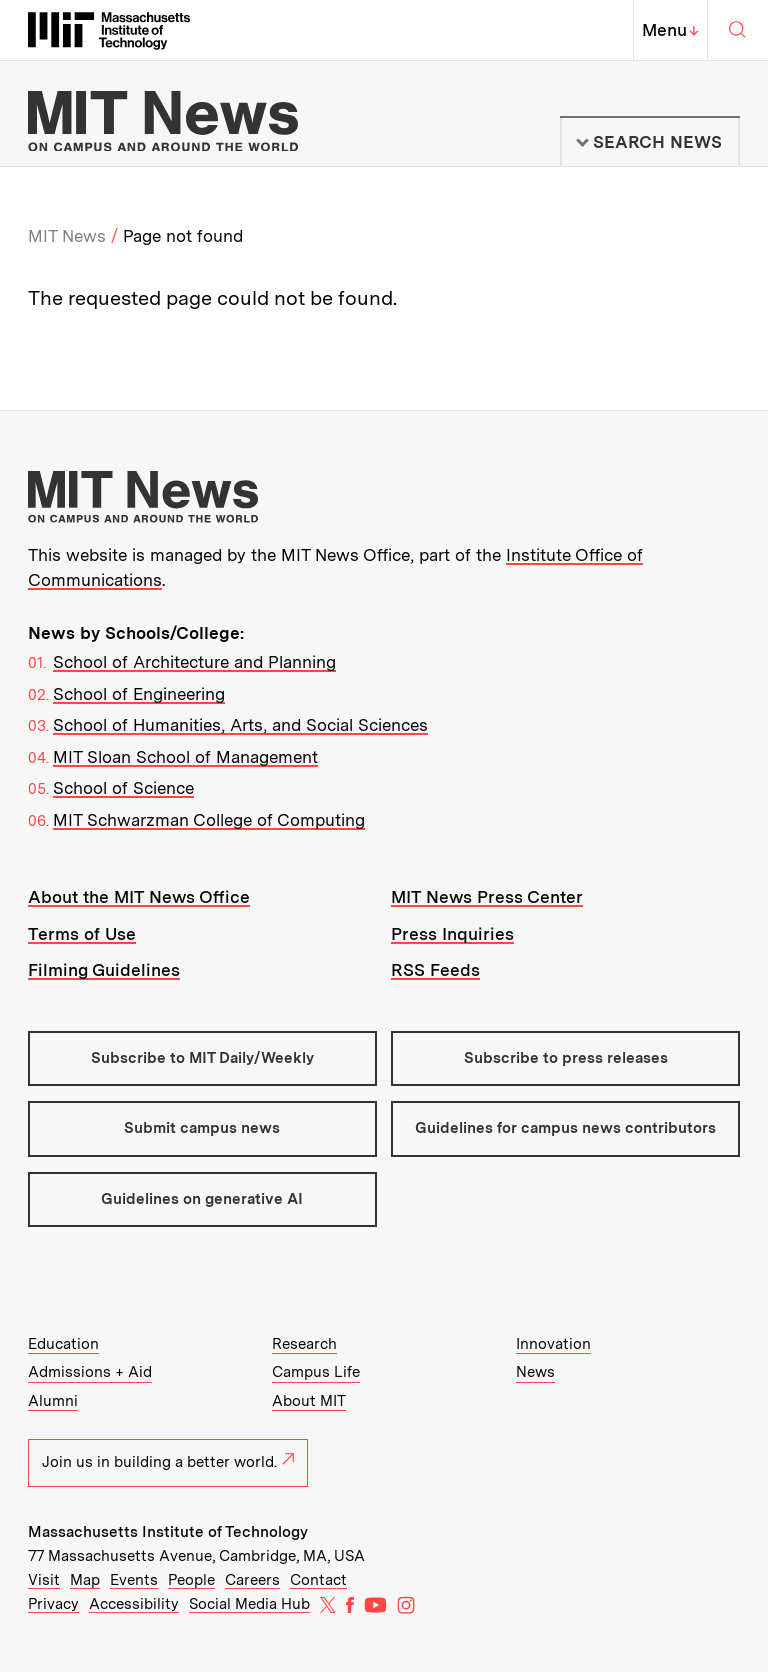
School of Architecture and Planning (194, 662)
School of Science (123, 788)
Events (134, 1580)
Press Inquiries (452, 934)
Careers (252, 1580)
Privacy (53, 1604)
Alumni (53, 1401)
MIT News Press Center (487, 897)
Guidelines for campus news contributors (565, 1128)
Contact (318, 1580)
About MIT (309, 1401)
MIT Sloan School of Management (185, 757)
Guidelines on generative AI (202, 1199)
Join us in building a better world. (168, 1462)
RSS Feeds (435, 970)
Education (63, 1344)
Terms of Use (82, 934)
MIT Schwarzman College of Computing (209, 820)
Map (85, 1580)
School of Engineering (139, 694)
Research (304, 1344)
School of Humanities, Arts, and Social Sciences (240, 725)
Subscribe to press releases (566, 1058)
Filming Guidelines (104, 970)
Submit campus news (202, 1128)
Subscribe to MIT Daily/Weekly (202, 1058)
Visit (44, 1580)
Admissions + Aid (90, 1372)
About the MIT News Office (139, 897)
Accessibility (134, 1604)
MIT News (67, 236)
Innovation (553, 1344)
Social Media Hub (249, 1604)
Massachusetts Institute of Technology (168, 1532)
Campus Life (316, 1372)
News (535, 1372)
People (191, 1580)
